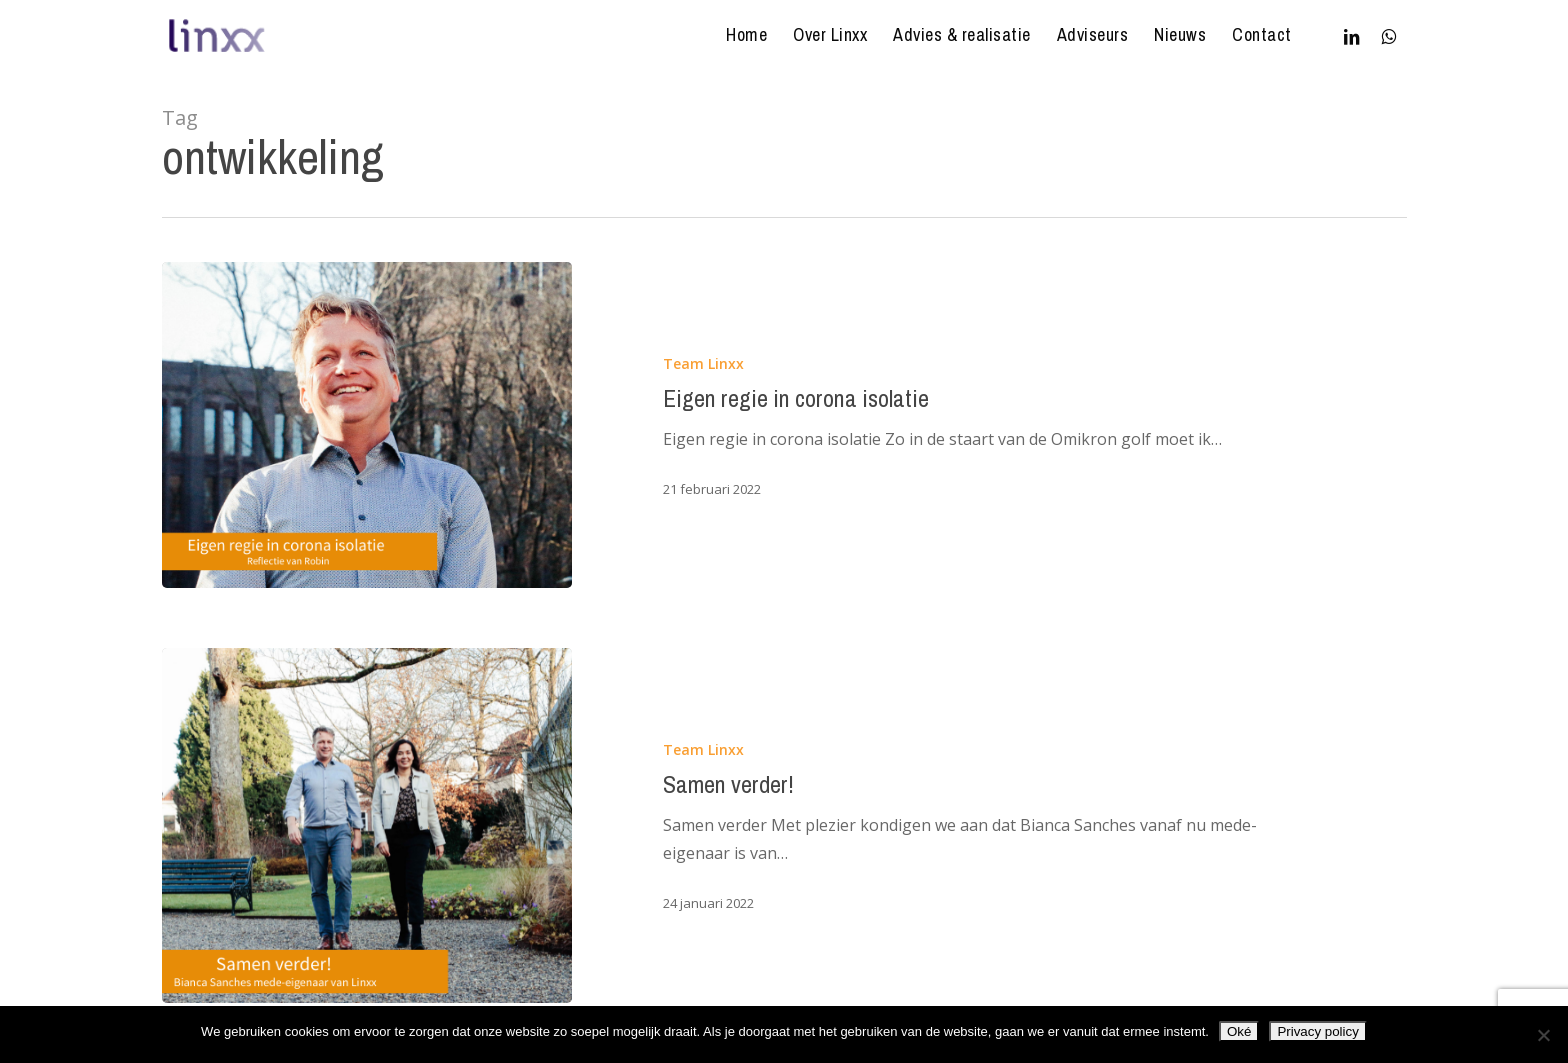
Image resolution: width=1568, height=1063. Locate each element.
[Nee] (1543, 1035)
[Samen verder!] (367, 825)
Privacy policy (1317, 1031)
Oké (1239, 1031)
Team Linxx (703, 363)
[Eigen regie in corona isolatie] (367, 425)
